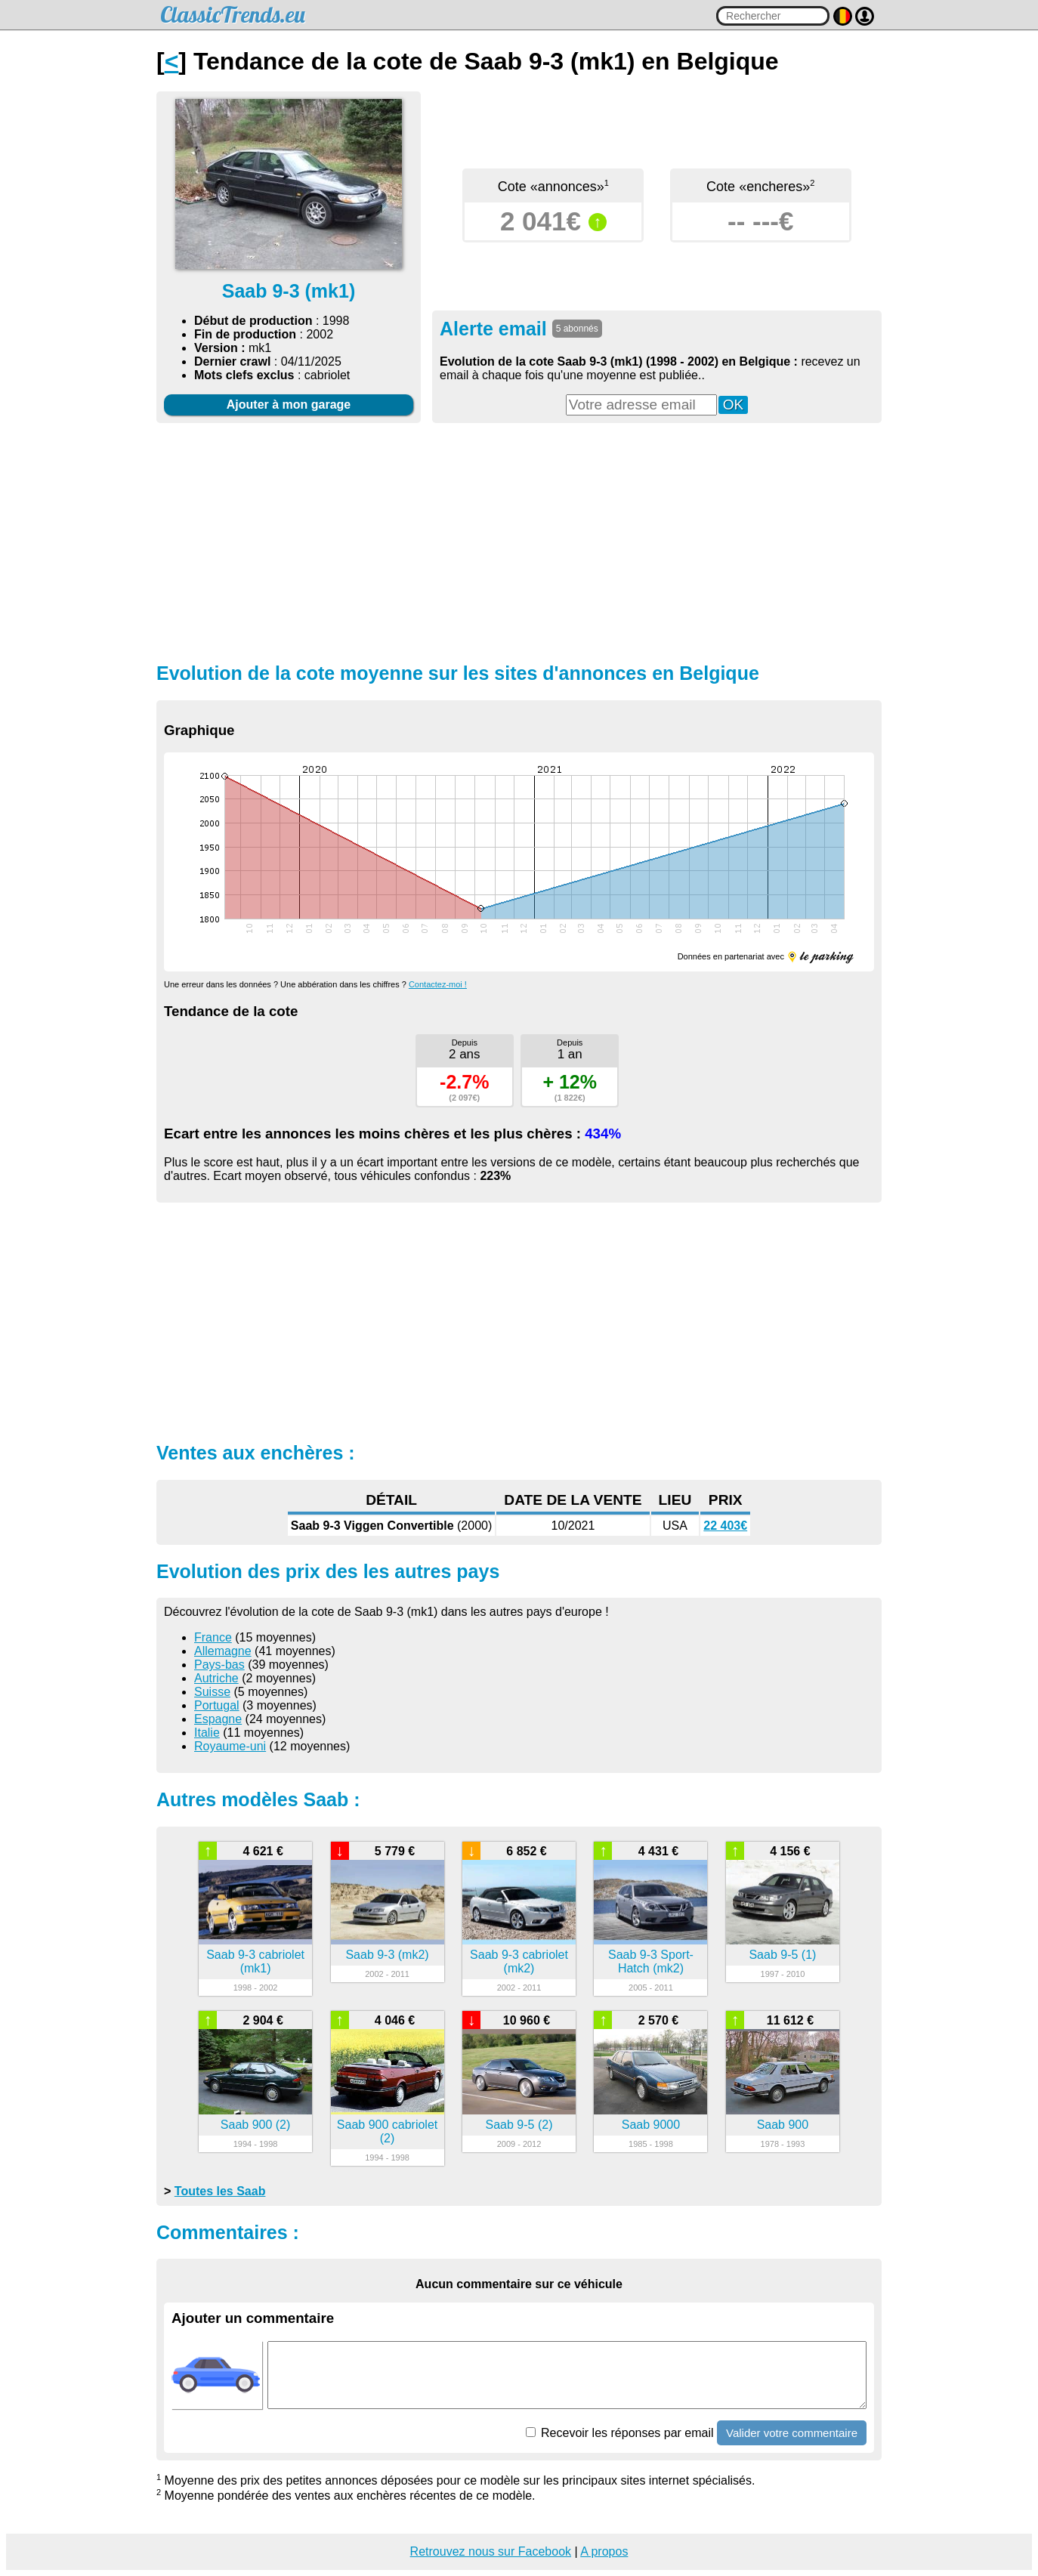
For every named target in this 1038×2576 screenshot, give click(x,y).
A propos (604, 2551)
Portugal (216, 1705)
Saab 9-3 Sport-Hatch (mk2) (651, 1961)
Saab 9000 (651, 2124)
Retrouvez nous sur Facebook (490, 2551)
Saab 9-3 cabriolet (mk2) (519, 1961)
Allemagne (223, 1651)
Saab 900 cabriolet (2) (387, 2131)
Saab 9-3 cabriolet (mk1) (255, 1961)
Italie (207, 1732)
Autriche (216, 1678)
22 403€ (725, 1525)
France (213, 1637)
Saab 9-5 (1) (782, 1954)
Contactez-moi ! (438, 984)
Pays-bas (219, 1664)
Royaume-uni (230, 1746)
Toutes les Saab (220, 2191)
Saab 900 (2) (256, 2124)
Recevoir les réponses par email (620, 2432)
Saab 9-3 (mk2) (386, 1954)
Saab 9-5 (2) (519, 2124)
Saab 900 (783, 2124)
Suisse (212, 1691)
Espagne (218, 1719)
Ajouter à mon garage (289, 404)
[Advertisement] (519, 541)
